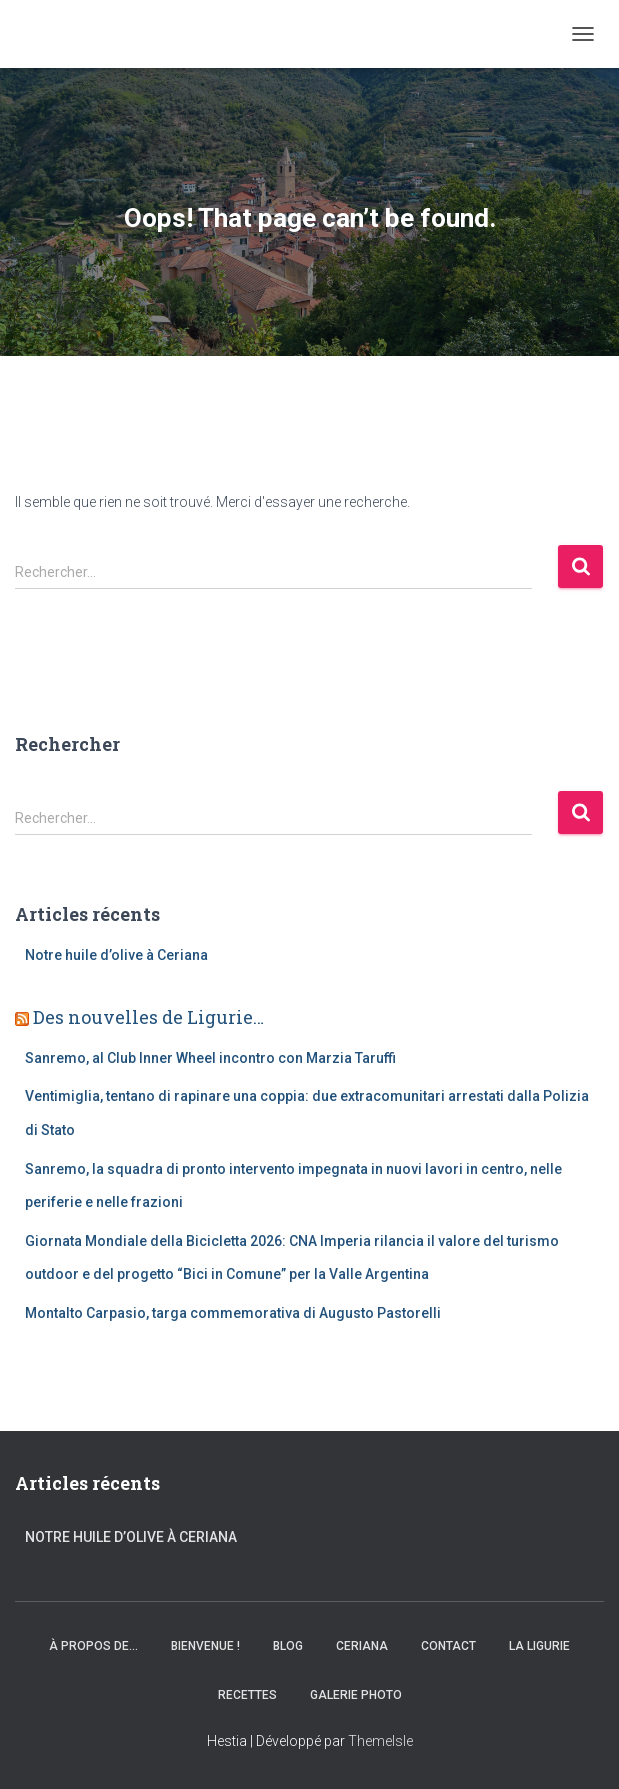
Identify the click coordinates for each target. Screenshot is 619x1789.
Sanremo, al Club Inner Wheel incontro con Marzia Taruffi (210, 1058)
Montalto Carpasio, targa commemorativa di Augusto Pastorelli (233, 1313)
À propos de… (93, 1646)
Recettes (247, 1695)
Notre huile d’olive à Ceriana (116, 955)
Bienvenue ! (205, 1646)
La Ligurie (539, 1646)
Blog (288, 1646)
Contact (448, 1646)
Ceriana (362, 1646)
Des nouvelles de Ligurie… (148, 1017)
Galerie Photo (356, 1695)
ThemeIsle (380, 1741)
